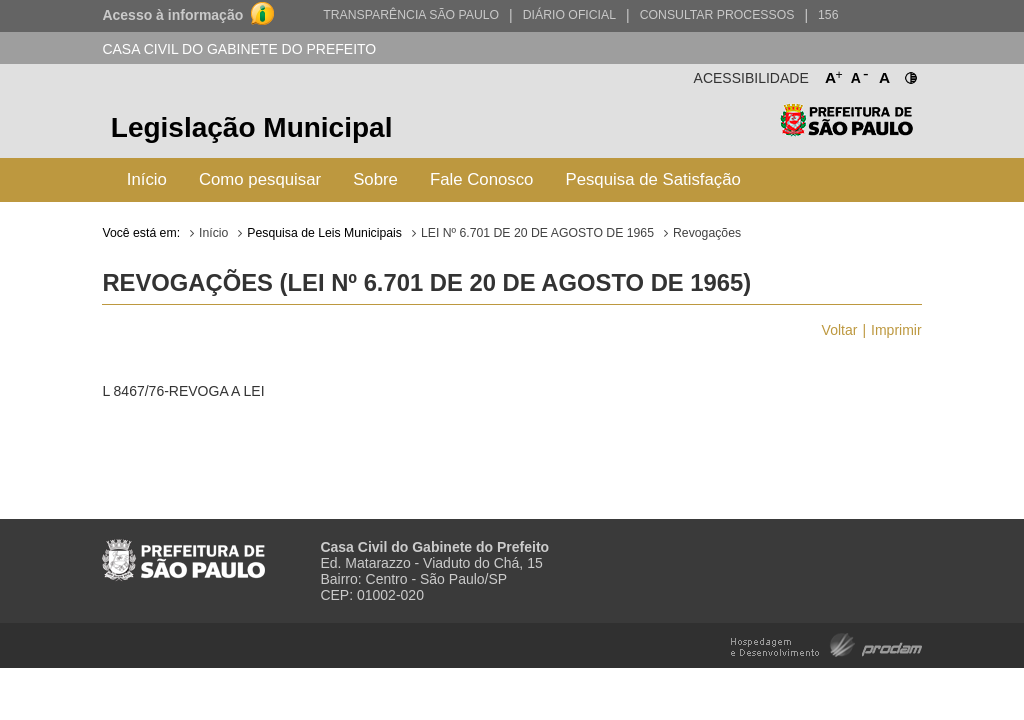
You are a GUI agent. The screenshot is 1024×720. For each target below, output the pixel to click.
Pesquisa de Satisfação (652, 179)
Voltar (840, 330)
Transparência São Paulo (411, 15)
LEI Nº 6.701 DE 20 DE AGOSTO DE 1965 (537, 233)
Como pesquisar (260, 179)
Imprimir (896, 330)
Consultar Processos (717, 15)
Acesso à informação (172, 15)
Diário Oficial (569, 15)
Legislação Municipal (252, 127)
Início (147, 179)
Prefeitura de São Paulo (846, 130)
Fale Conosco (482, 179)
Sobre (375, 179)
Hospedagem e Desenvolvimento (826, 643)
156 (828, 15)
